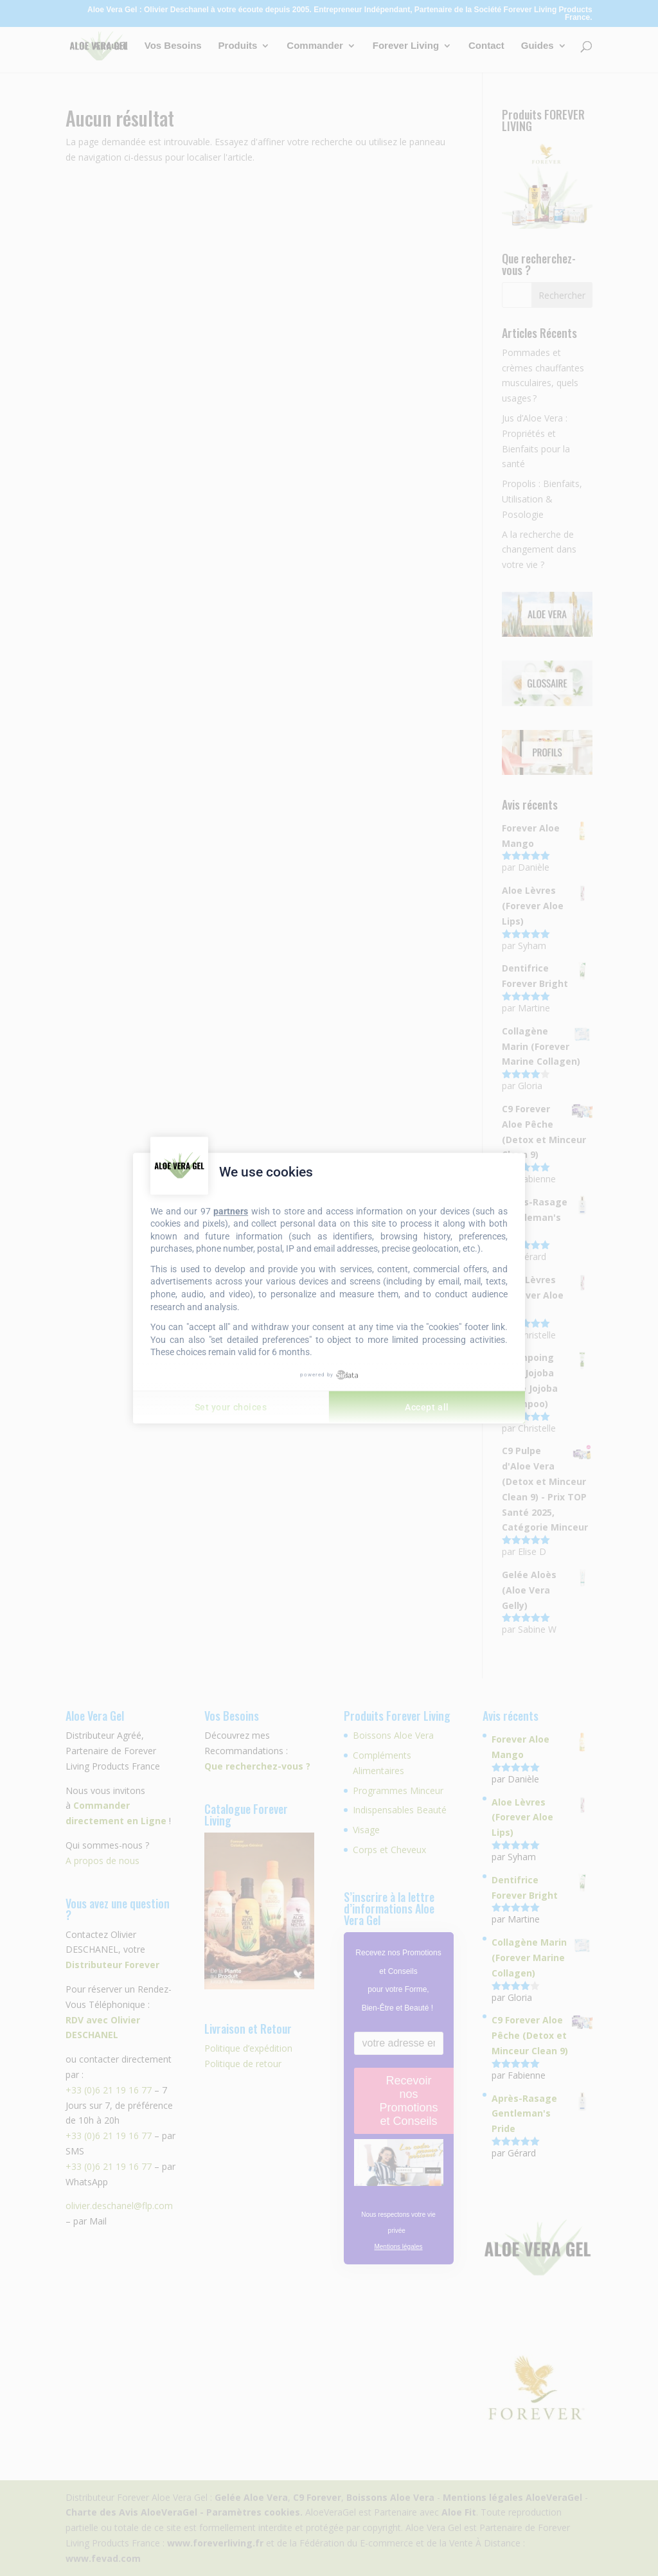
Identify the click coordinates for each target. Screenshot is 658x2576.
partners (230, 1211)
